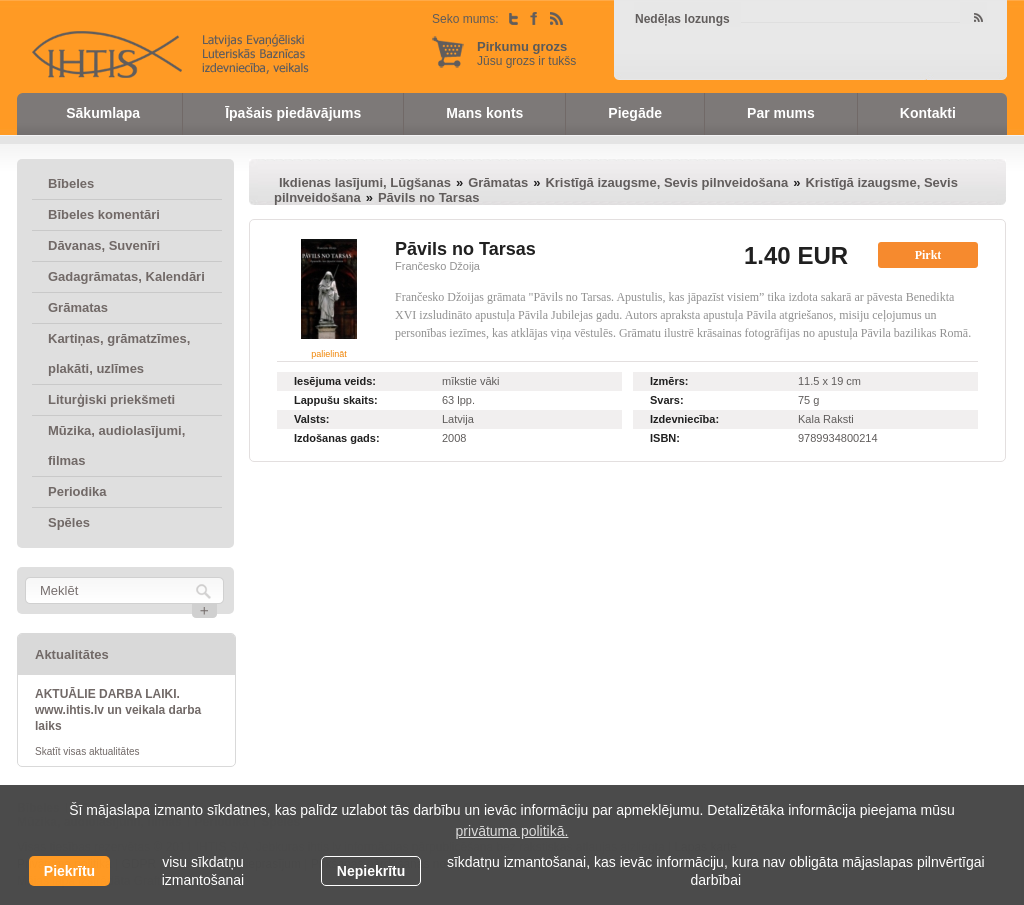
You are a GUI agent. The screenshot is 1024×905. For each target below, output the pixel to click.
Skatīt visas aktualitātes (87, 751)
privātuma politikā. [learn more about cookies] (512, 831)
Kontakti (928, 113)
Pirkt (928, 255)
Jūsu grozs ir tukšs (526, 53)
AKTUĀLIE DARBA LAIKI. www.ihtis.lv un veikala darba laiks (118, 710)
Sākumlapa (103, 113)
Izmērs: (669, 381)
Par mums (781, 113)
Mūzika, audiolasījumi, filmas (116, 445)
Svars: (667, 400)
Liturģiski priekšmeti (111, 399)
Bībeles (71, 183)
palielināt (329, 354)
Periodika (77, 491)
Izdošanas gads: (337, 438)
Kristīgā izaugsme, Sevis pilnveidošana (666, 182)
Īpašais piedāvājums (293, 113)
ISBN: (665, 438)
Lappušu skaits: (336, 400)
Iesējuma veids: (335, 381)
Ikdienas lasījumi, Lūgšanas (365, 182)
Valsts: (311, 419)
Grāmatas (78, 307)
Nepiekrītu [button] (371, 871)
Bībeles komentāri (104, 214)
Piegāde (635, 113)
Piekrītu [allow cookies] (69, 871)
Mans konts (484, 113)
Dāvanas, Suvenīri (104, 245)
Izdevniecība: (684, 419)
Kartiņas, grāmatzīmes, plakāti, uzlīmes (119, 353)
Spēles (69, 522)
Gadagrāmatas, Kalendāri (126, 276)
